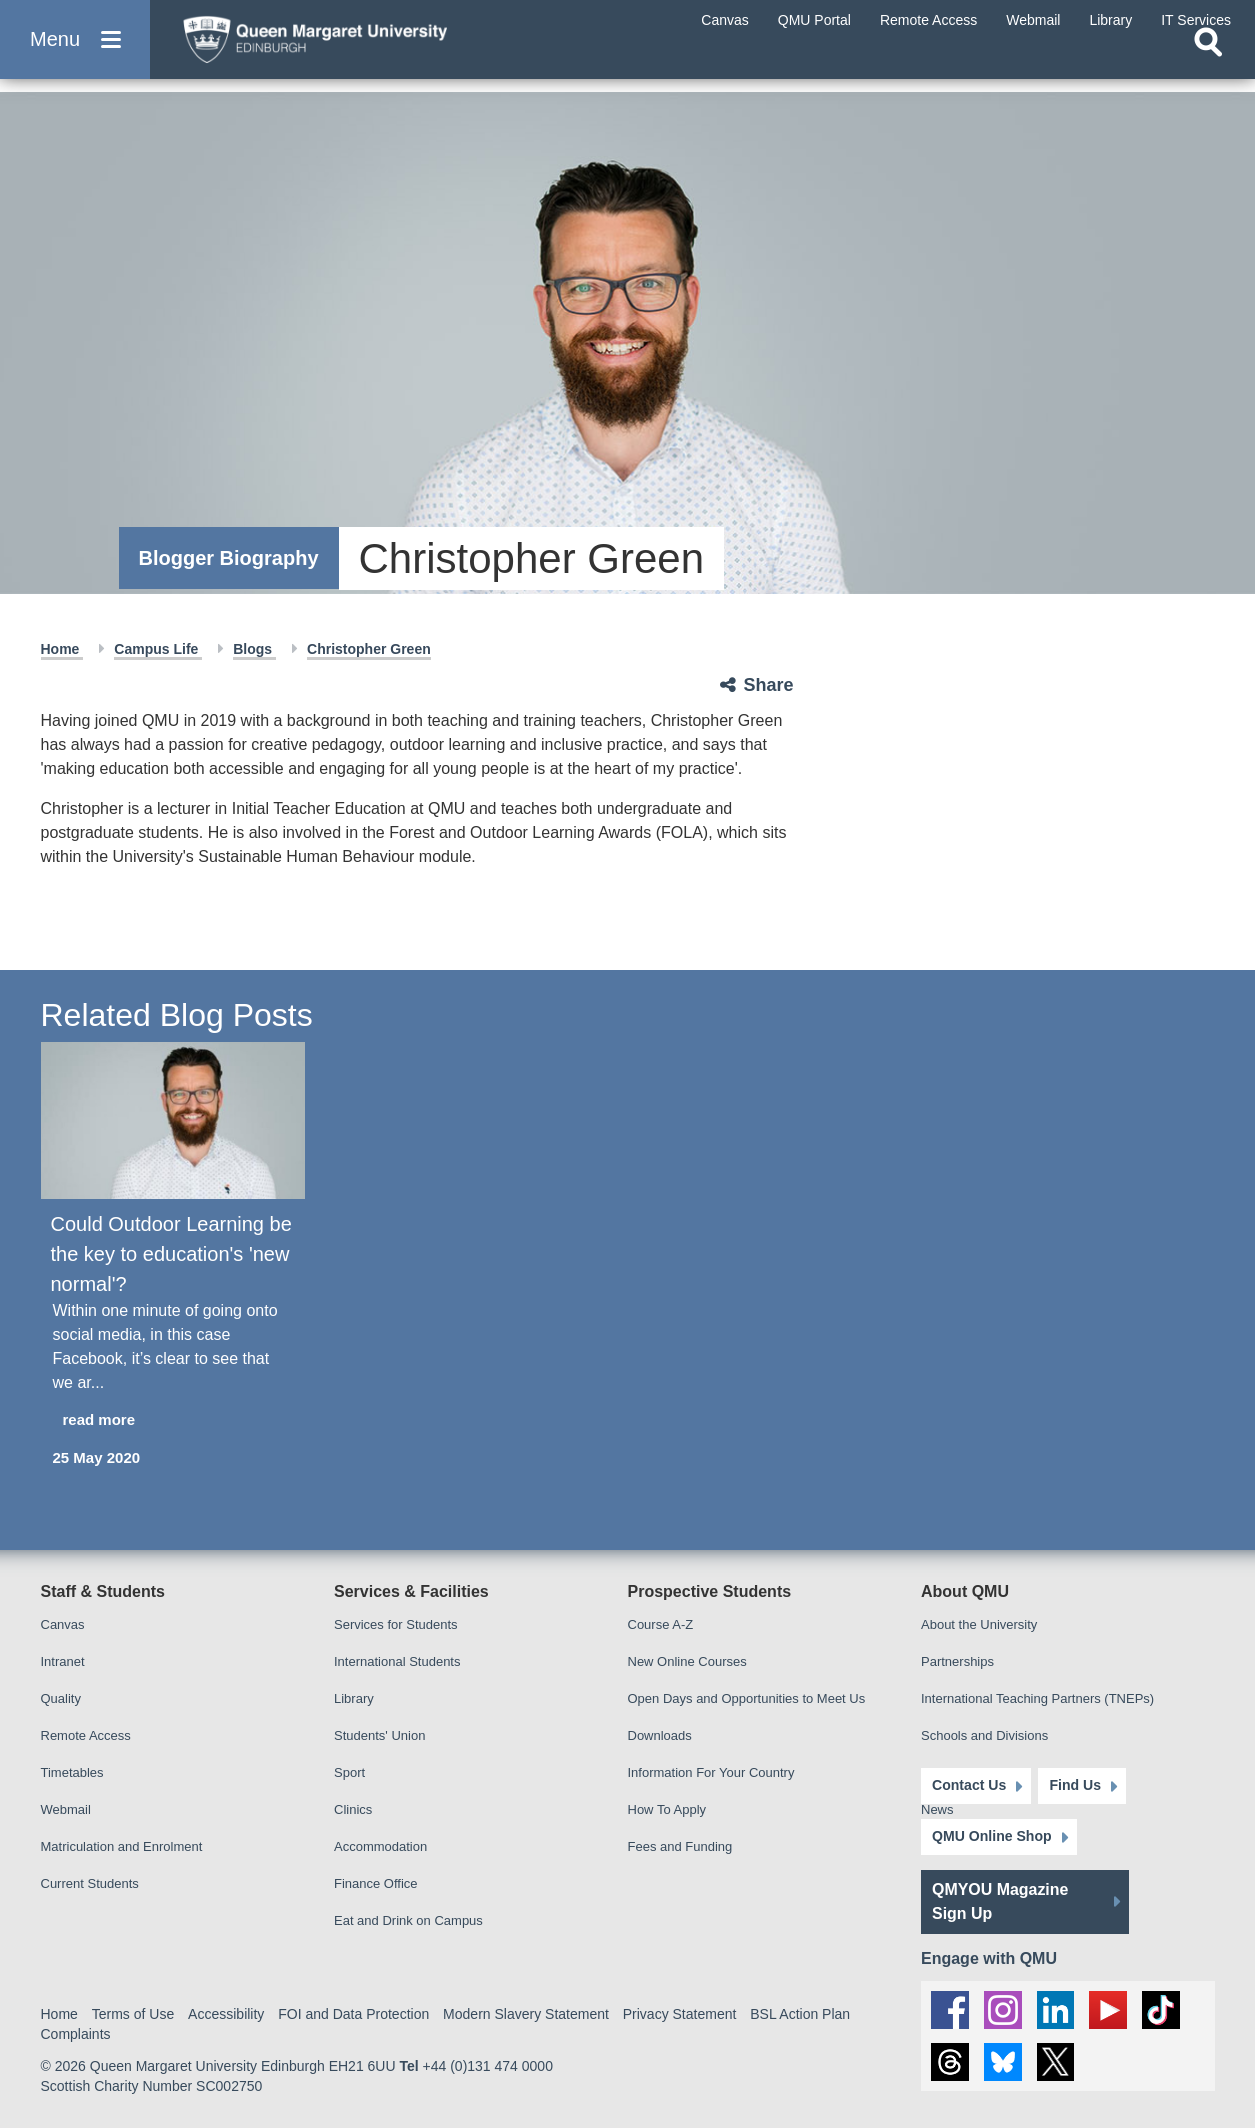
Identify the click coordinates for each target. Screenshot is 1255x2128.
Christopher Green (369, 649)
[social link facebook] (950, 2009)
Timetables (72, 1772)
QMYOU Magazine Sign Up (1000, 1900)
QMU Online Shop (991, 1836)
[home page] (361, 46)
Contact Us (969, 1785)
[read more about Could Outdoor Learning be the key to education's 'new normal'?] (173, 1420)
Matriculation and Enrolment (122, 1846)
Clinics (353, 1809)
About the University (979, 1624)
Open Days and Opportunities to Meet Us (747, 1698)
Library (354, 1698)
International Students (397, 1661)
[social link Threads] (950, 2062)
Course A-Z (661, 1624)
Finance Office (376, 1883)
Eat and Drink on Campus (408, 1920)
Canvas (63, 1624)
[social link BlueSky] (1003, 2062)
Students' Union (379, 1735)
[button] (75, 51)
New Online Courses (687, 1661)
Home (62, 649)
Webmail (66, 1809)
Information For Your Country (711, 1772)
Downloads (660, 1735)
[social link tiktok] (1162, 2009)
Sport (349, 1772)
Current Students (90, 1883)
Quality (61, 1698)
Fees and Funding (680, 1846)
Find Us (1073, 1785)
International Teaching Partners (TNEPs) (1037, 1698)
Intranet (63, 1661)
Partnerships (957, 1661)
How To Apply (667, 1809)
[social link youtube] (1109, 2009)
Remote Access (86, 1735)
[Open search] (1208, 66)
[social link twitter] (1056, 2062)
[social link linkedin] (1056, 2009)
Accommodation (380, 1846)
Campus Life (158, 649)
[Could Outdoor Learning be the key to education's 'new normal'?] (173, 1120)
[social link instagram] (1003, 2009)
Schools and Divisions (984, 1735)
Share (769, 685)
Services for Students (396, 1624)
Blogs (254, 649)
